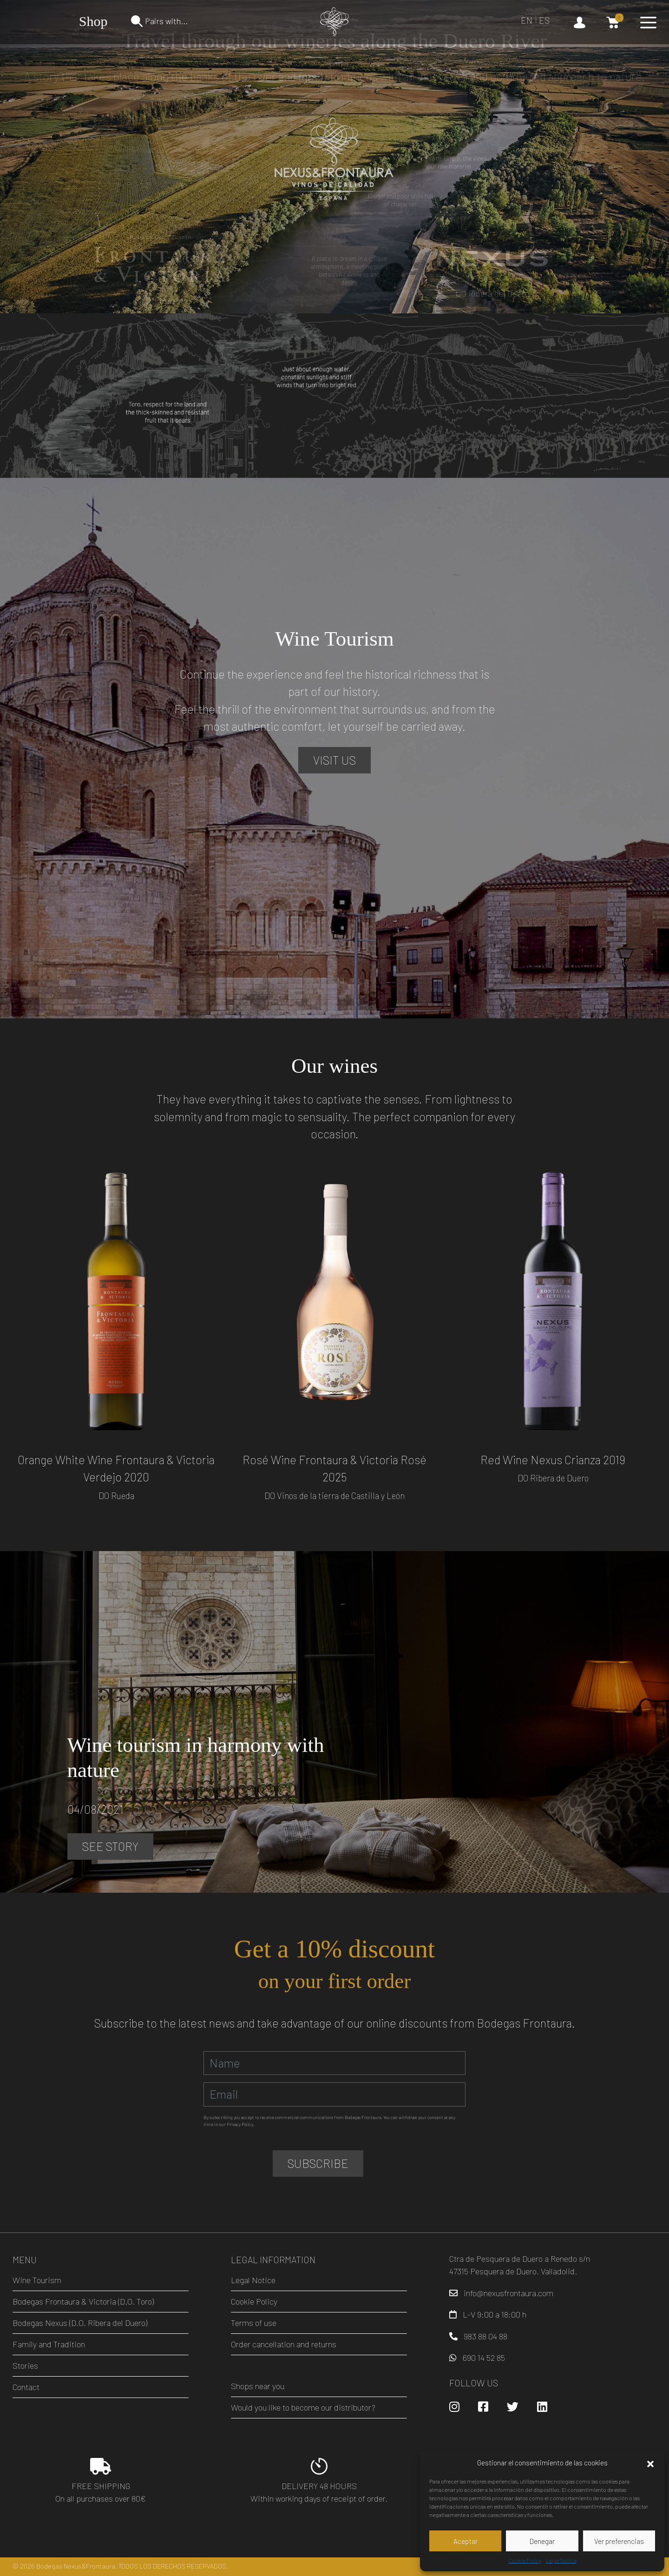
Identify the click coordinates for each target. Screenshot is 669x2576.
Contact (26, 2387)
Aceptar (465, 2541)
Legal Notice (561, 2560)
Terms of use (253, 2323)
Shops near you (257, 2386)
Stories (25, 2365)
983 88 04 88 (485, 2336)
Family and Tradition (49, 2344)
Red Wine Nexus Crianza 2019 (552, 1459)
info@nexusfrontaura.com (508, 2293)
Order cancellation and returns (283, 2344)
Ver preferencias (619, 2541)
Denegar (542, 2541)
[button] (650, 2462)
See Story (110, 1846)
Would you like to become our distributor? (303, 2407)
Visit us (334, 760)
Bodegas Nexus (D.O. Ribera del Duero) (80, 2323)
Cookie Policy (524, 2560)
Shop (93, 21)
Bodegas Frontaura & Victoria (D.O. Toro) (83, 2301)
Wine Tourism (37, 2280)
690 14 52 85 (484, 2357)
